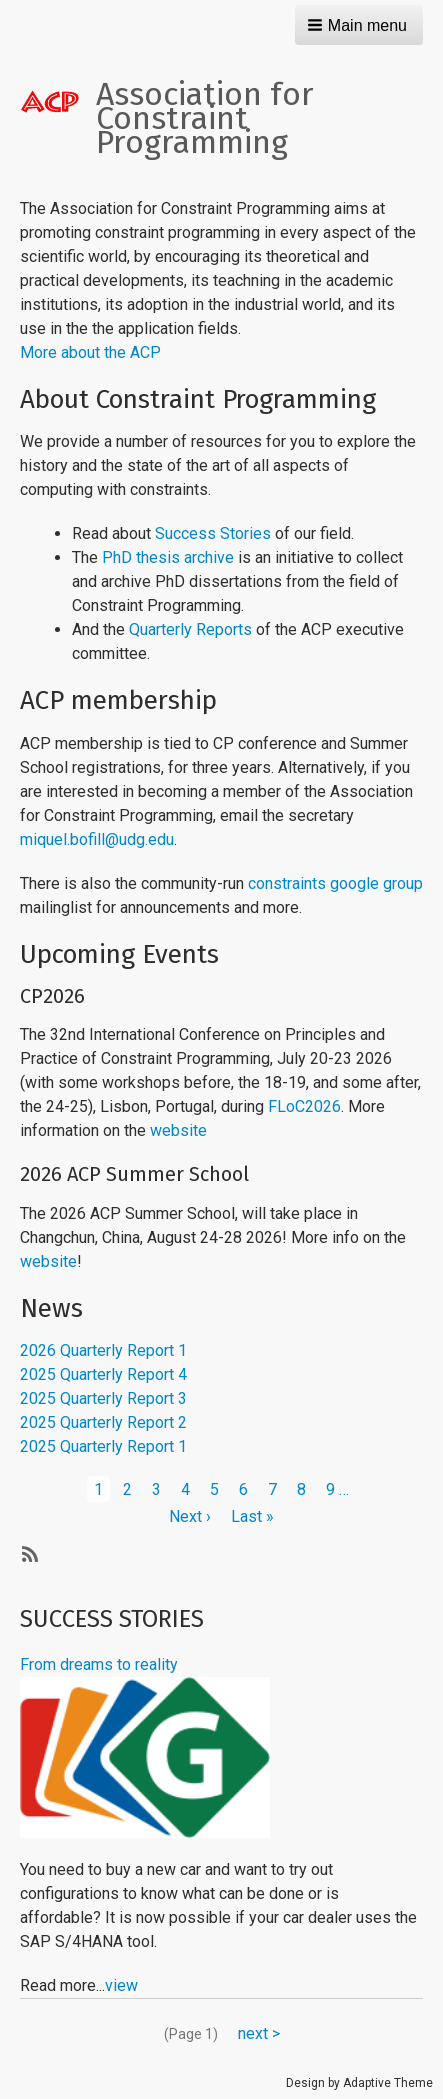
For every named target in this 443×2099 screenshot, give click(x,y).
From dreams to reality (99, 1664)
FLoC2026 (304, 1106)
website (178, 1130)
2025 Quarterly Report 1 (103, 1446)
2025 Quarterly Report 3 (103, 1398)
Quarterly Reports (190, 629)
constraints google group (335, 883)
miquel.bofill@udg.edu (97, 839)
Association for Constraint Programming (205, 118)
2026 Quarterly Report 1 (103, 1350)
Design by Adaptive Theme (359, 2083)
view (121, 1985)
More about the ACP (90, 352)
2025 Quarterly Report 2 (103, 1422)
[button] (359, 25)
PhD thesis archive (168, 557)
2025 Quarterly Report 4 (103, 1374)
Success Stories (213, 533)
